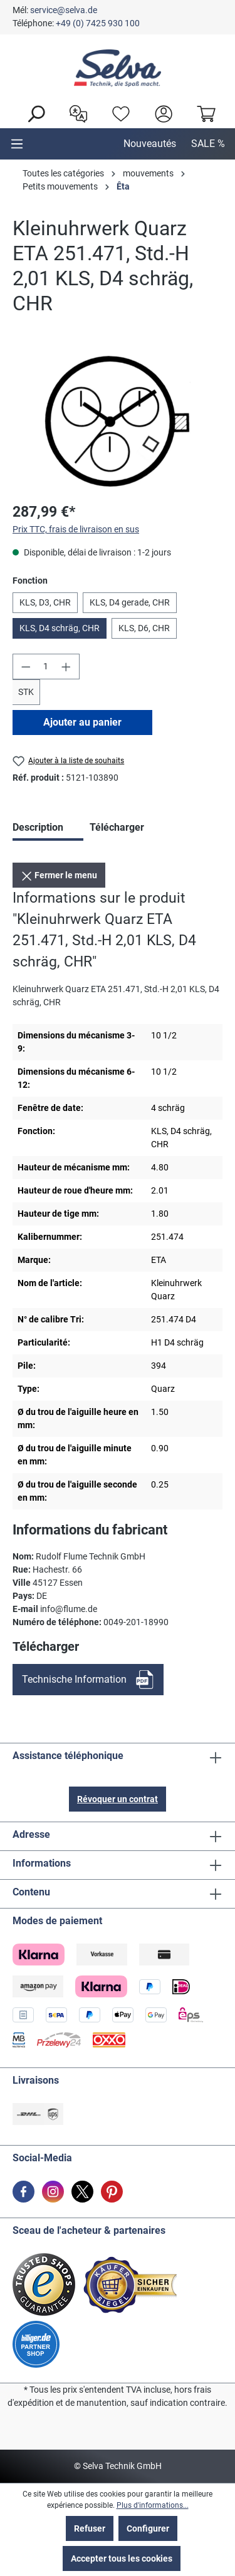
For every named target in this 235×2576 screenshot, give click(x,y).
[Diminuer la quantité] (26, 666)
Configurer (148, 2528)
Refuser (89, 2528)
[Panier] (203, 112)
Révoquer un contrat (117, 1799)
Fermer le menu (59, 873)
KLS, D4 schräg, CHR (59, 628)
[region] (117, 421)
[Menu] (17, 144)
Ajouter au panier (82, 722)
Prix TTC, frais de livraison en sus (76, 529)
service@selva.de (63, 10)
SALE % (208, 144)
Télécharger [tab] (117, 827)
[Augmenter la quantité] (66, 666)
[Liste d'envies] (118, 112)
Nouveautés (149, 144)
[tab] (48, 829)
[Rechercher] (32, 112)
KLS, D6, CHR (144, 628)
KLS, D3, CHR (45, 602)
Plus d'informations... (153, 2505)
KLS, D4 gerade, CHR (130, 602)
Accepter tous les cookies (121, 2558)
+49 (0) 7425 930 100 (98, 23)
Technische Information (74, 1679)
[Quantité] (46, 666)
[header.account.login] (160, 112)
